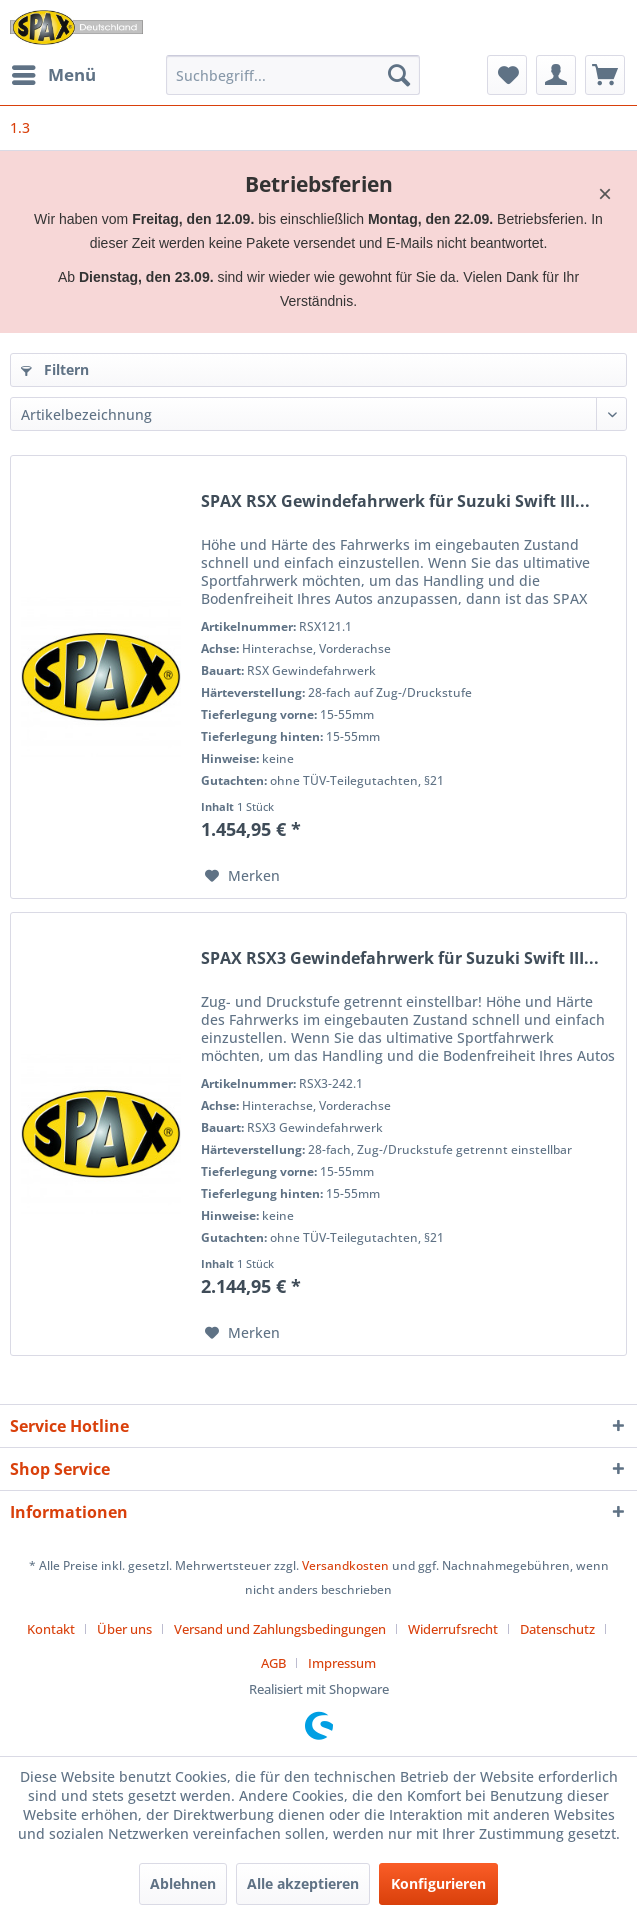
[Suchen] (399, 75)
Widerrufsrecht (453, 1629)
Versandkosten (345, 1565)
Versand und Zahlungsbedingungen (280, 1629)
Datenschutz (557, 1629)
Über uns (124, 1629)
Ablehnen (183, 1883)
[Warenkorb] (605, 75)
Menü (54, 72)
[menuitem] (53, 75)
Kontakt (51, 1629)
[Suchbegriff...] (293, 75)
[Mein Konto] (556, 75)
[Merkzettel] (507, 75)
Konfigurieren (438, 1883)
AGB (273, 1663)
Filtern (55, 369)
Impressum (342, 1663)
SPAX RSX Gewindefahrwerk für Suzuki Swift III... (395, 501)
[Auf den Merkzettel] (242, 876)
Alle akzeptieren (303, 1883)
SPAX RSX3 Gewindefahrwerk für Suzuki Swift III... (400, 958)
